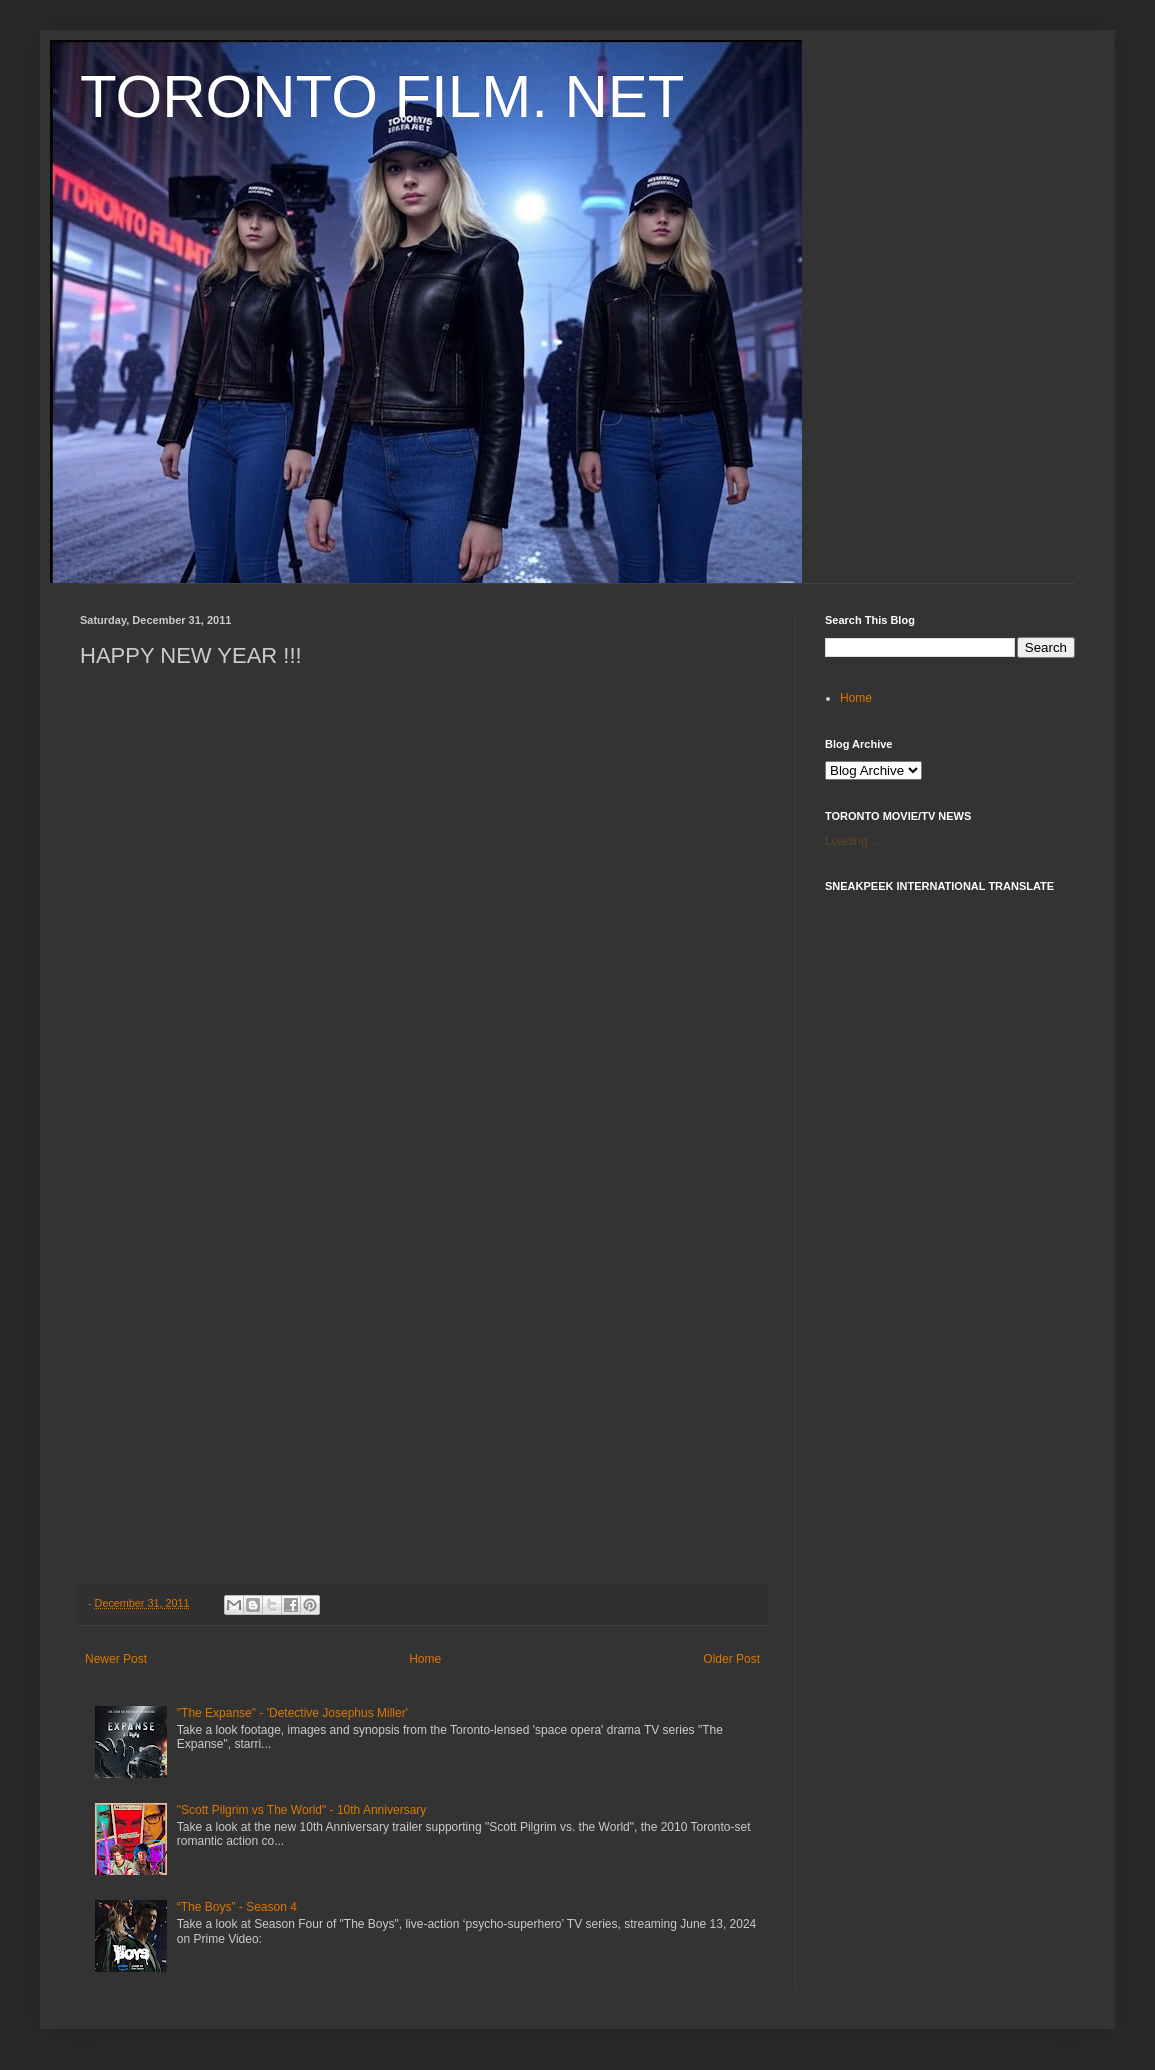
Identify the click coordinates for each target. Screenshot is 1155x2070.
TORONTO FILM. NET (382, 96)
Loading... (851, 841)
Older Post (731, 1659)
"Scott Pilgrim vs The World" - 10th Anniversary (302, 1810)
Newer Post (116, 1659)
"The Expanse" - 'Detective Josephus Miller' (292, 1713)
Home (425, 1659)
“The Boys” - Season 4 (237, 1907)
